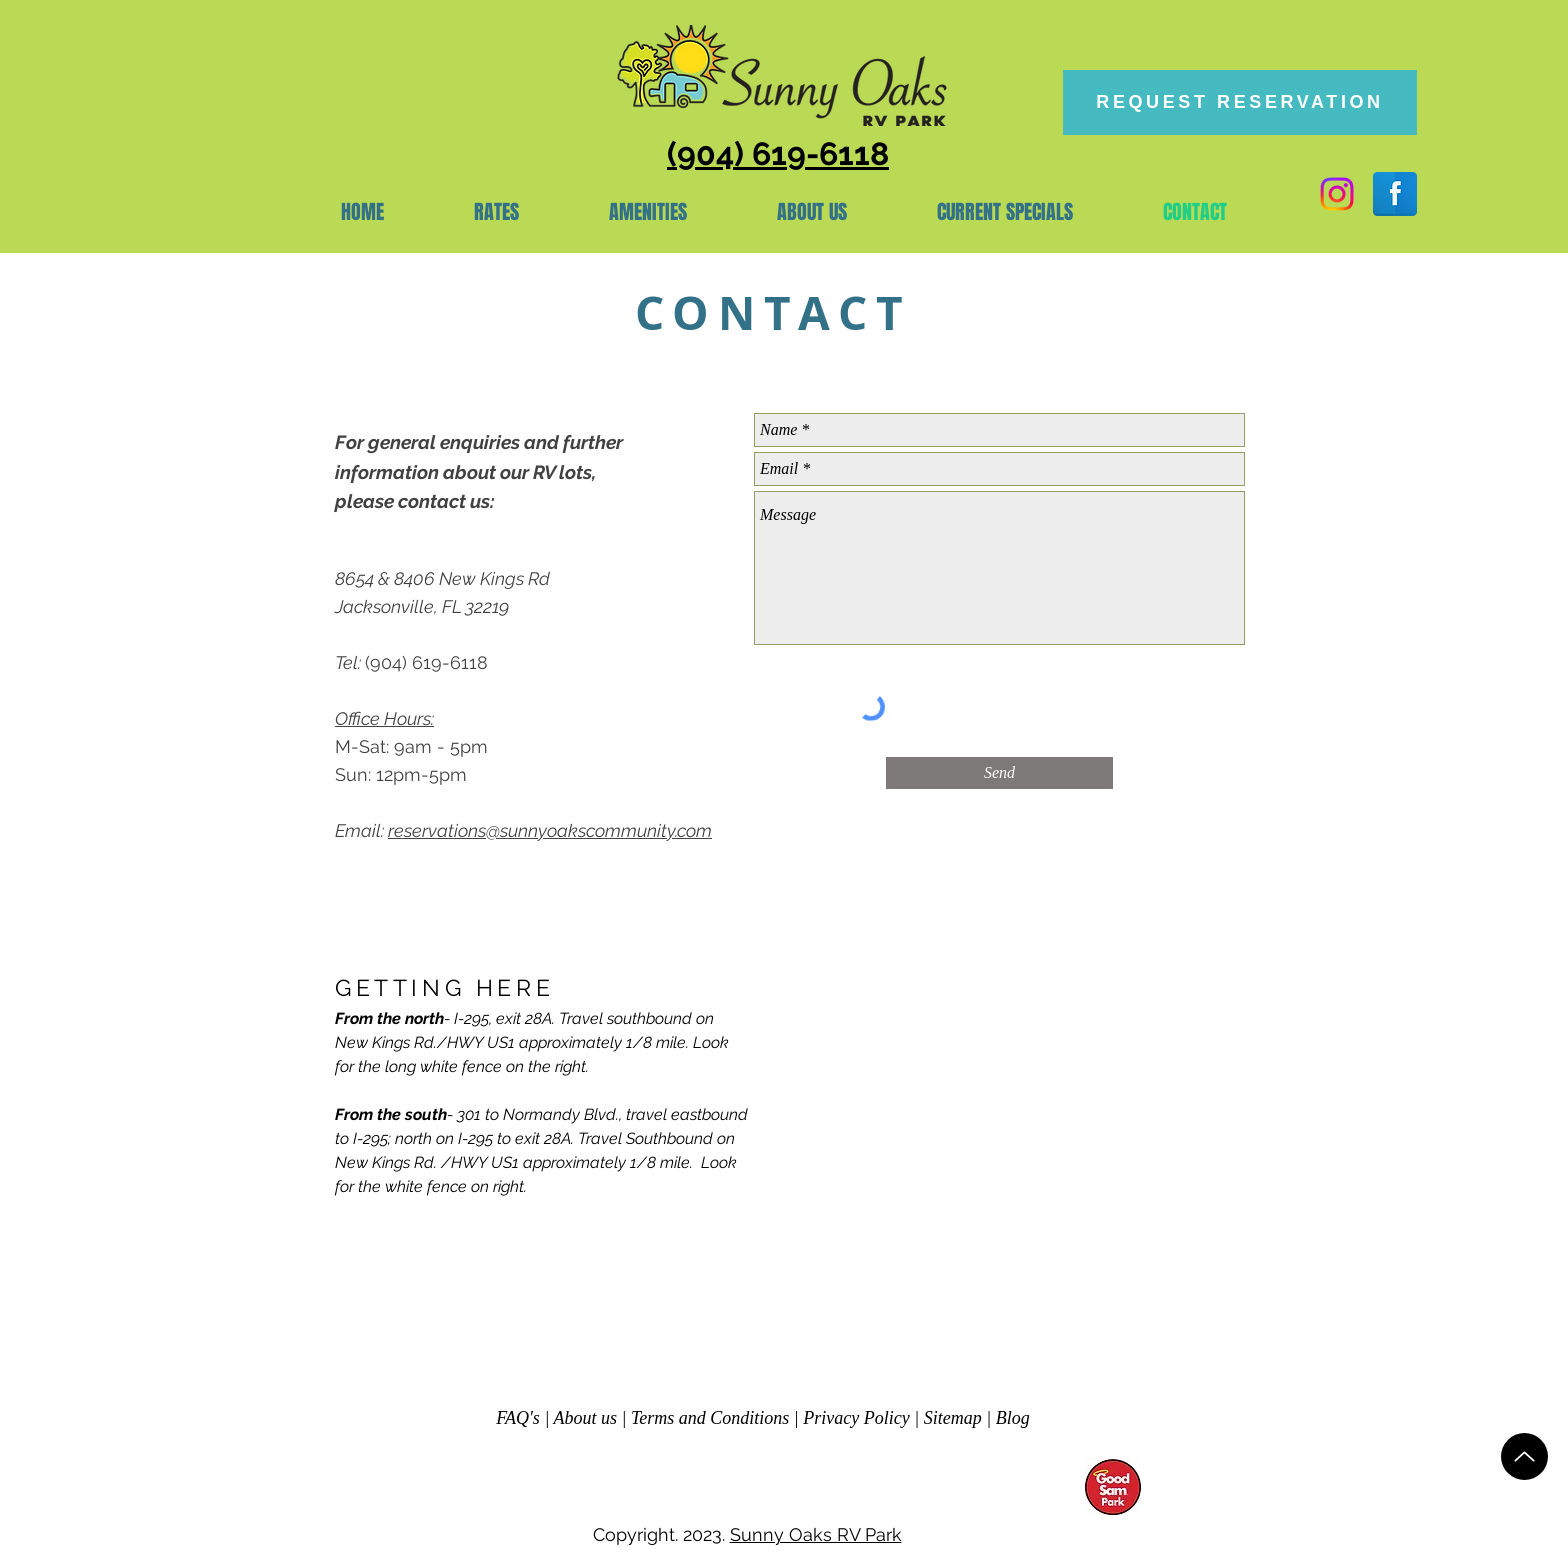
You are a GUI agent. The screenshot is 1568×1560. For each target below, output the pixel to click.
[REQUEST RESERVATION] (1240, 102)
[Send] (999, 773)
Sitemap (953, 1418)
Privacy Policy (856, 1418)
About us (586, 1418)
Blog (1013, 1418)
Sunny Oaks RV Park (816, 1534)
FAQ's (518, 1418)
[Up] (1524, 1456)
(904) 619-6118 (426, 662)
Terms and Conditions (710, 1418)
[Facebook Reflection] (1395, 194)
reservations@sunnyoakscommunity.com (550, 830)
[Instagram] (1337, 194)
